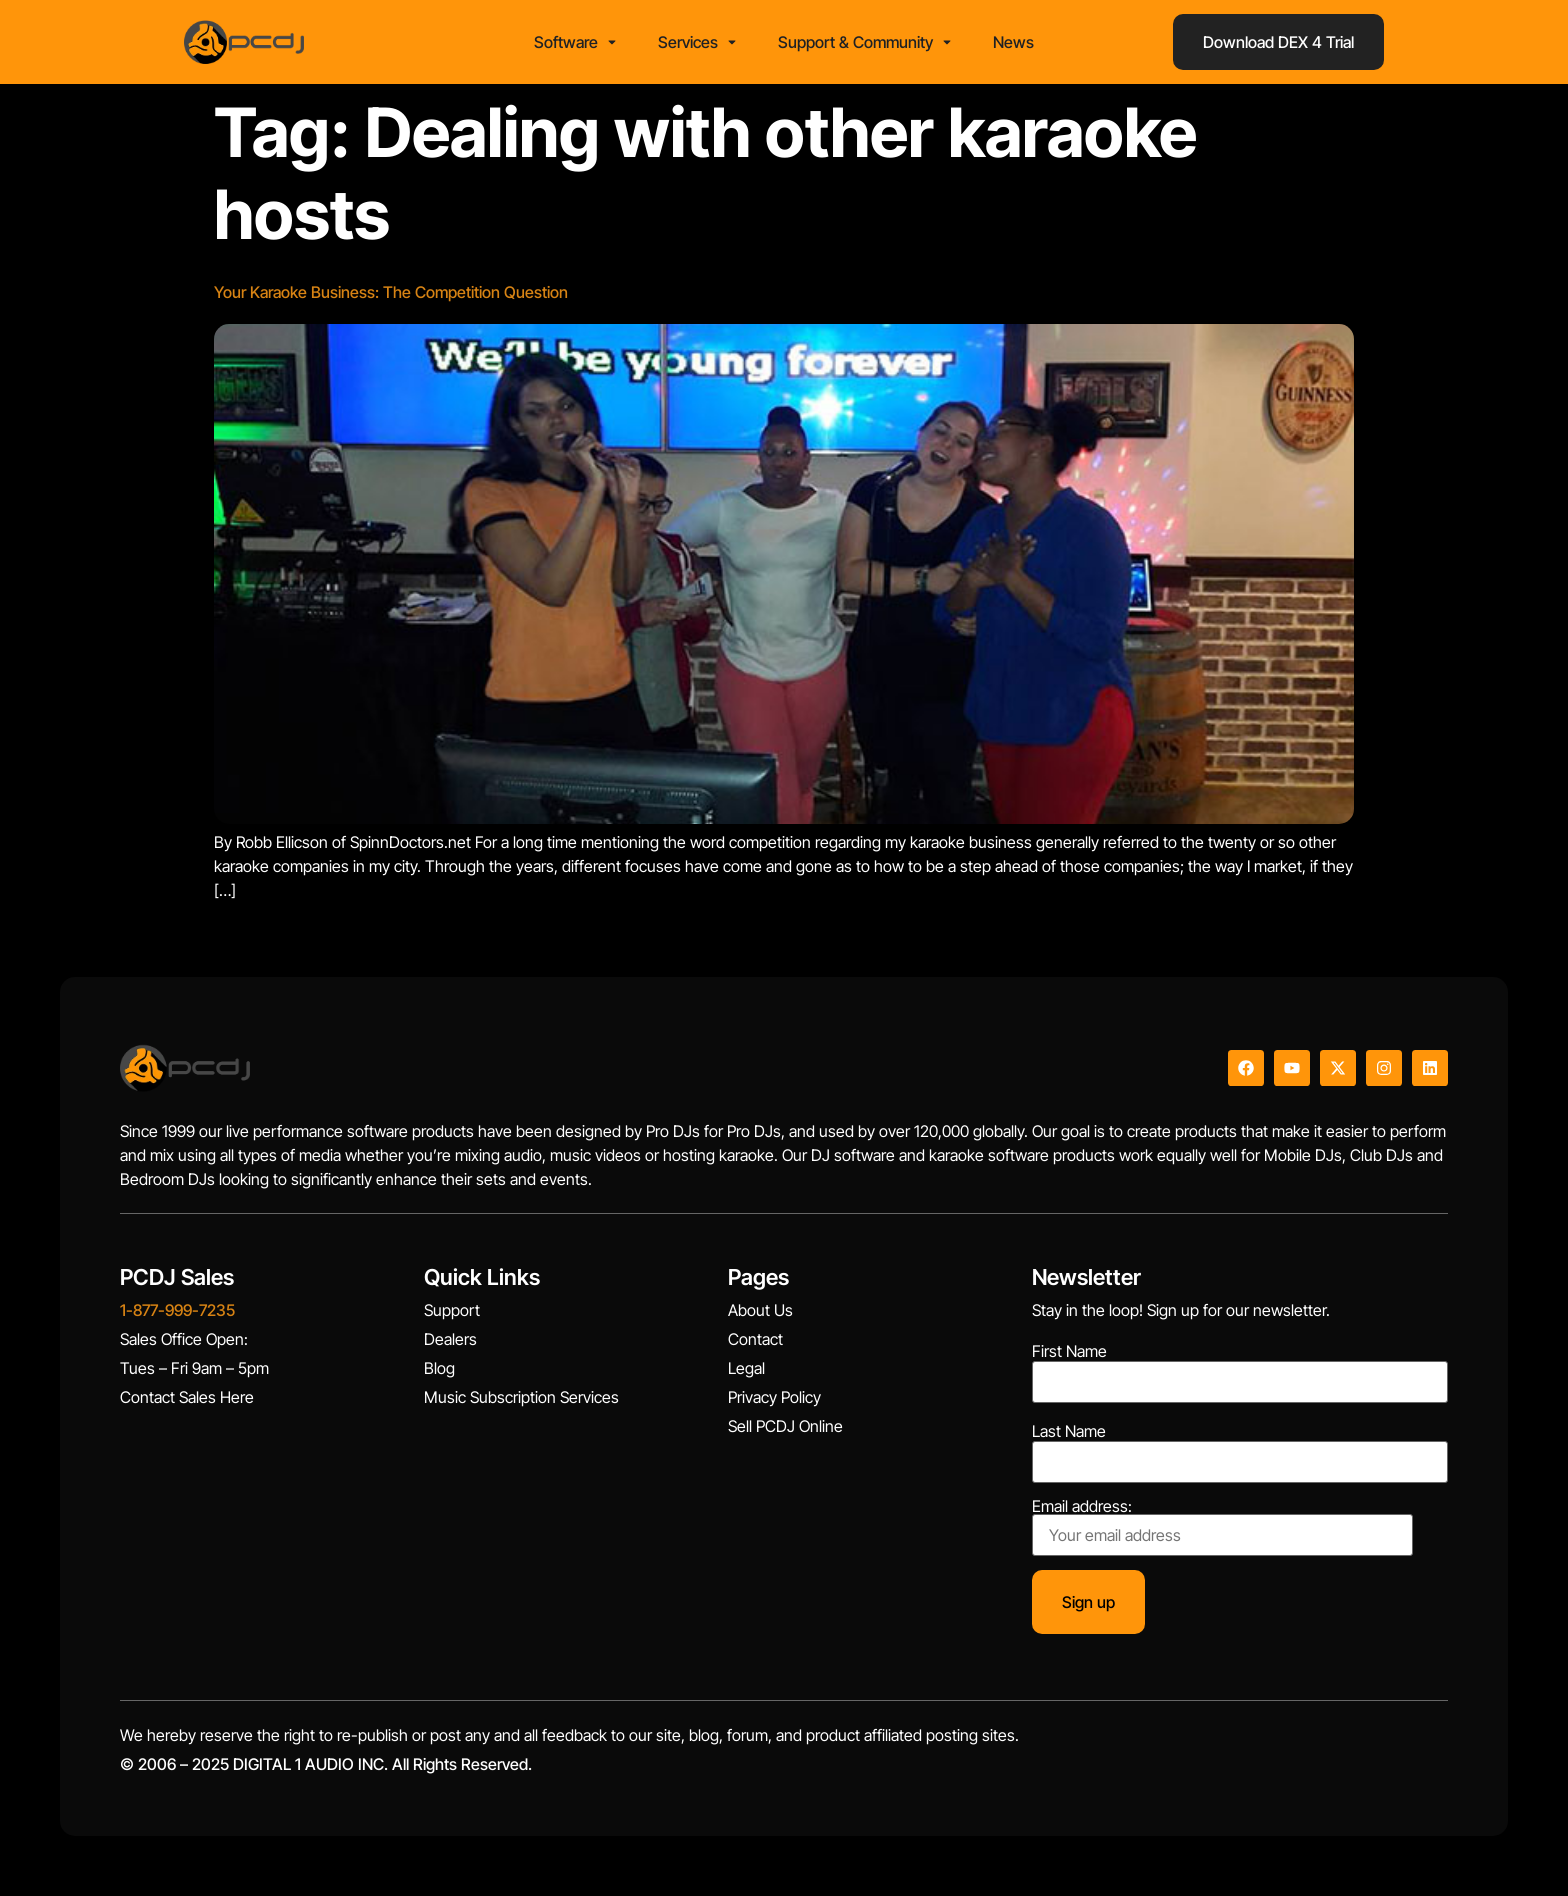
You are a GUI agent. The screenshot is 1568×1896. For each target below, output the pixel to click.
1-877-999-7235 (177, 1310)
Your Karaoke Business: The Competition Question (391, 292)
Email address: (1222, 1527)
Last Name (1069, 1431)
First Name (1069, 1351)
